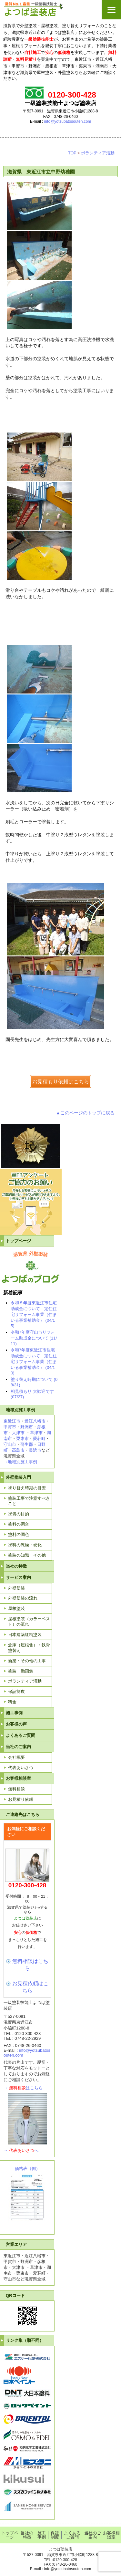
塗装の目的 (18, 1513)
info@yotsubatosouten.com (67, 121)
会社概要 (16, 1757)
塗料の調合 (18, 1524)
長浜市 (35, 1450)
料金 (12, 1701)
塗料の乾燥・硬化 (25, 1544)
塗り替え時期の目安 (27, 1488)
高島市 (18, 1450)
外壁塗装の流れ (22, 1598)
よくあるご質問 (20, 1735)
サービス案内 (18, 1577)
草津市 (36, 1432)
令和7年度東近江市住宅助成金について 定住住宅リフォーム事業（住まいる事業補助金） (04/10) (34, 1361)
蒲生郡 (26, 1444)
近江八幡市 (35, 1421)
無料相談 (16, 1789)
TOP (72, 153)
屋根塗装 (16, 1608)
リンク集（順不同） (25, 2340)
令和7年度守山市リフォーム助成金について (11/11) (34, 1338)
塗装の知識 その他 (27, 1555)
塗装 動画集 (20, 1671)
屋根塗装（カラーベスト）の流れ (29, 1621)
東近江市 (12, 1421)
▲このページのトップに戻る (85, 1112)
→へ (21, 2150)
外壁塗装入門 (18, 1477)
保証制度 (16, 1691)
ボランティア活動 (98, 153)
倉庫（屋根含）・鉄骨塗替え (29, 1648)
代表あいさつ (20, 1767)
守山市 (10, 1444)
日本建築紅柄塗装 (25, 1634)
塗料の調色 (18, 1534)
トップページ (18, 1240)
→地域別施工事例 (20, 1461)
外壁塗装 (16, 1588)
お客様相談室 (18, 1778)
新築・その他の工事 (27, 1660)
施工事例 (14, 1712)
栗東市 (22, 1438)
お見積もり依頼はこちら (60, 1081)
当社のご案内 (18, 1746)
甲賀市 (10, 1426)
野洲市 (26, 1426)
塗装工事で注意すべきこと (29, 1501)
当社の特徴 (16, 1566)
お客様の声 (16, 1724)
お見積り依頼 (20, 1799)
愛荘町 (39, 1438)
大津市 (18, 1432)
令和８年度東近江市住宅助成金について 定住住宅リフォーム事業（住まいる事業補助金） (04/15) (34, 1314)
